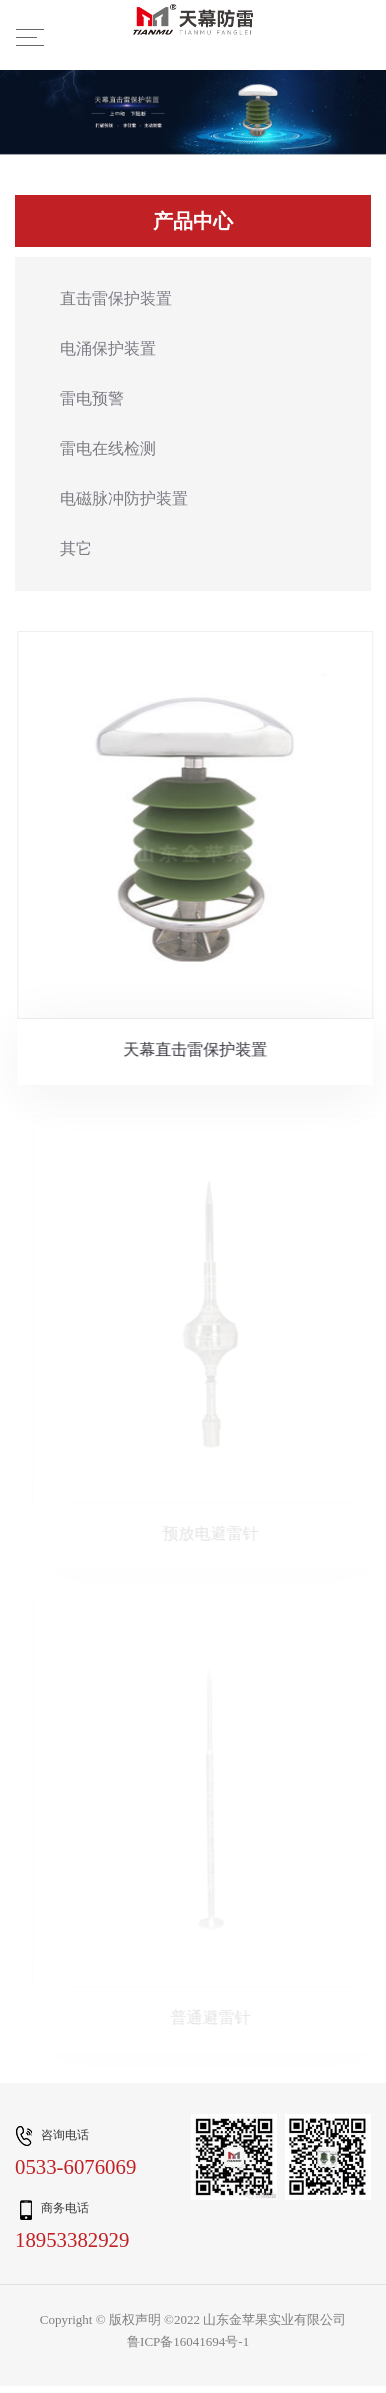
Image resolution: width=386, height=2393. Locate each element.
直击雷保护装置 (116, 299)
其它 (76, 549)
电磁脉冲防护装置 (124, 499)
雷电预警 (92, 399)
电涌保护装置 (108, 349)
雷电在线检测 (108, 449)
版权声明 (135, 2319)
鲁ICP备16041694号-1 (188, 2342)
